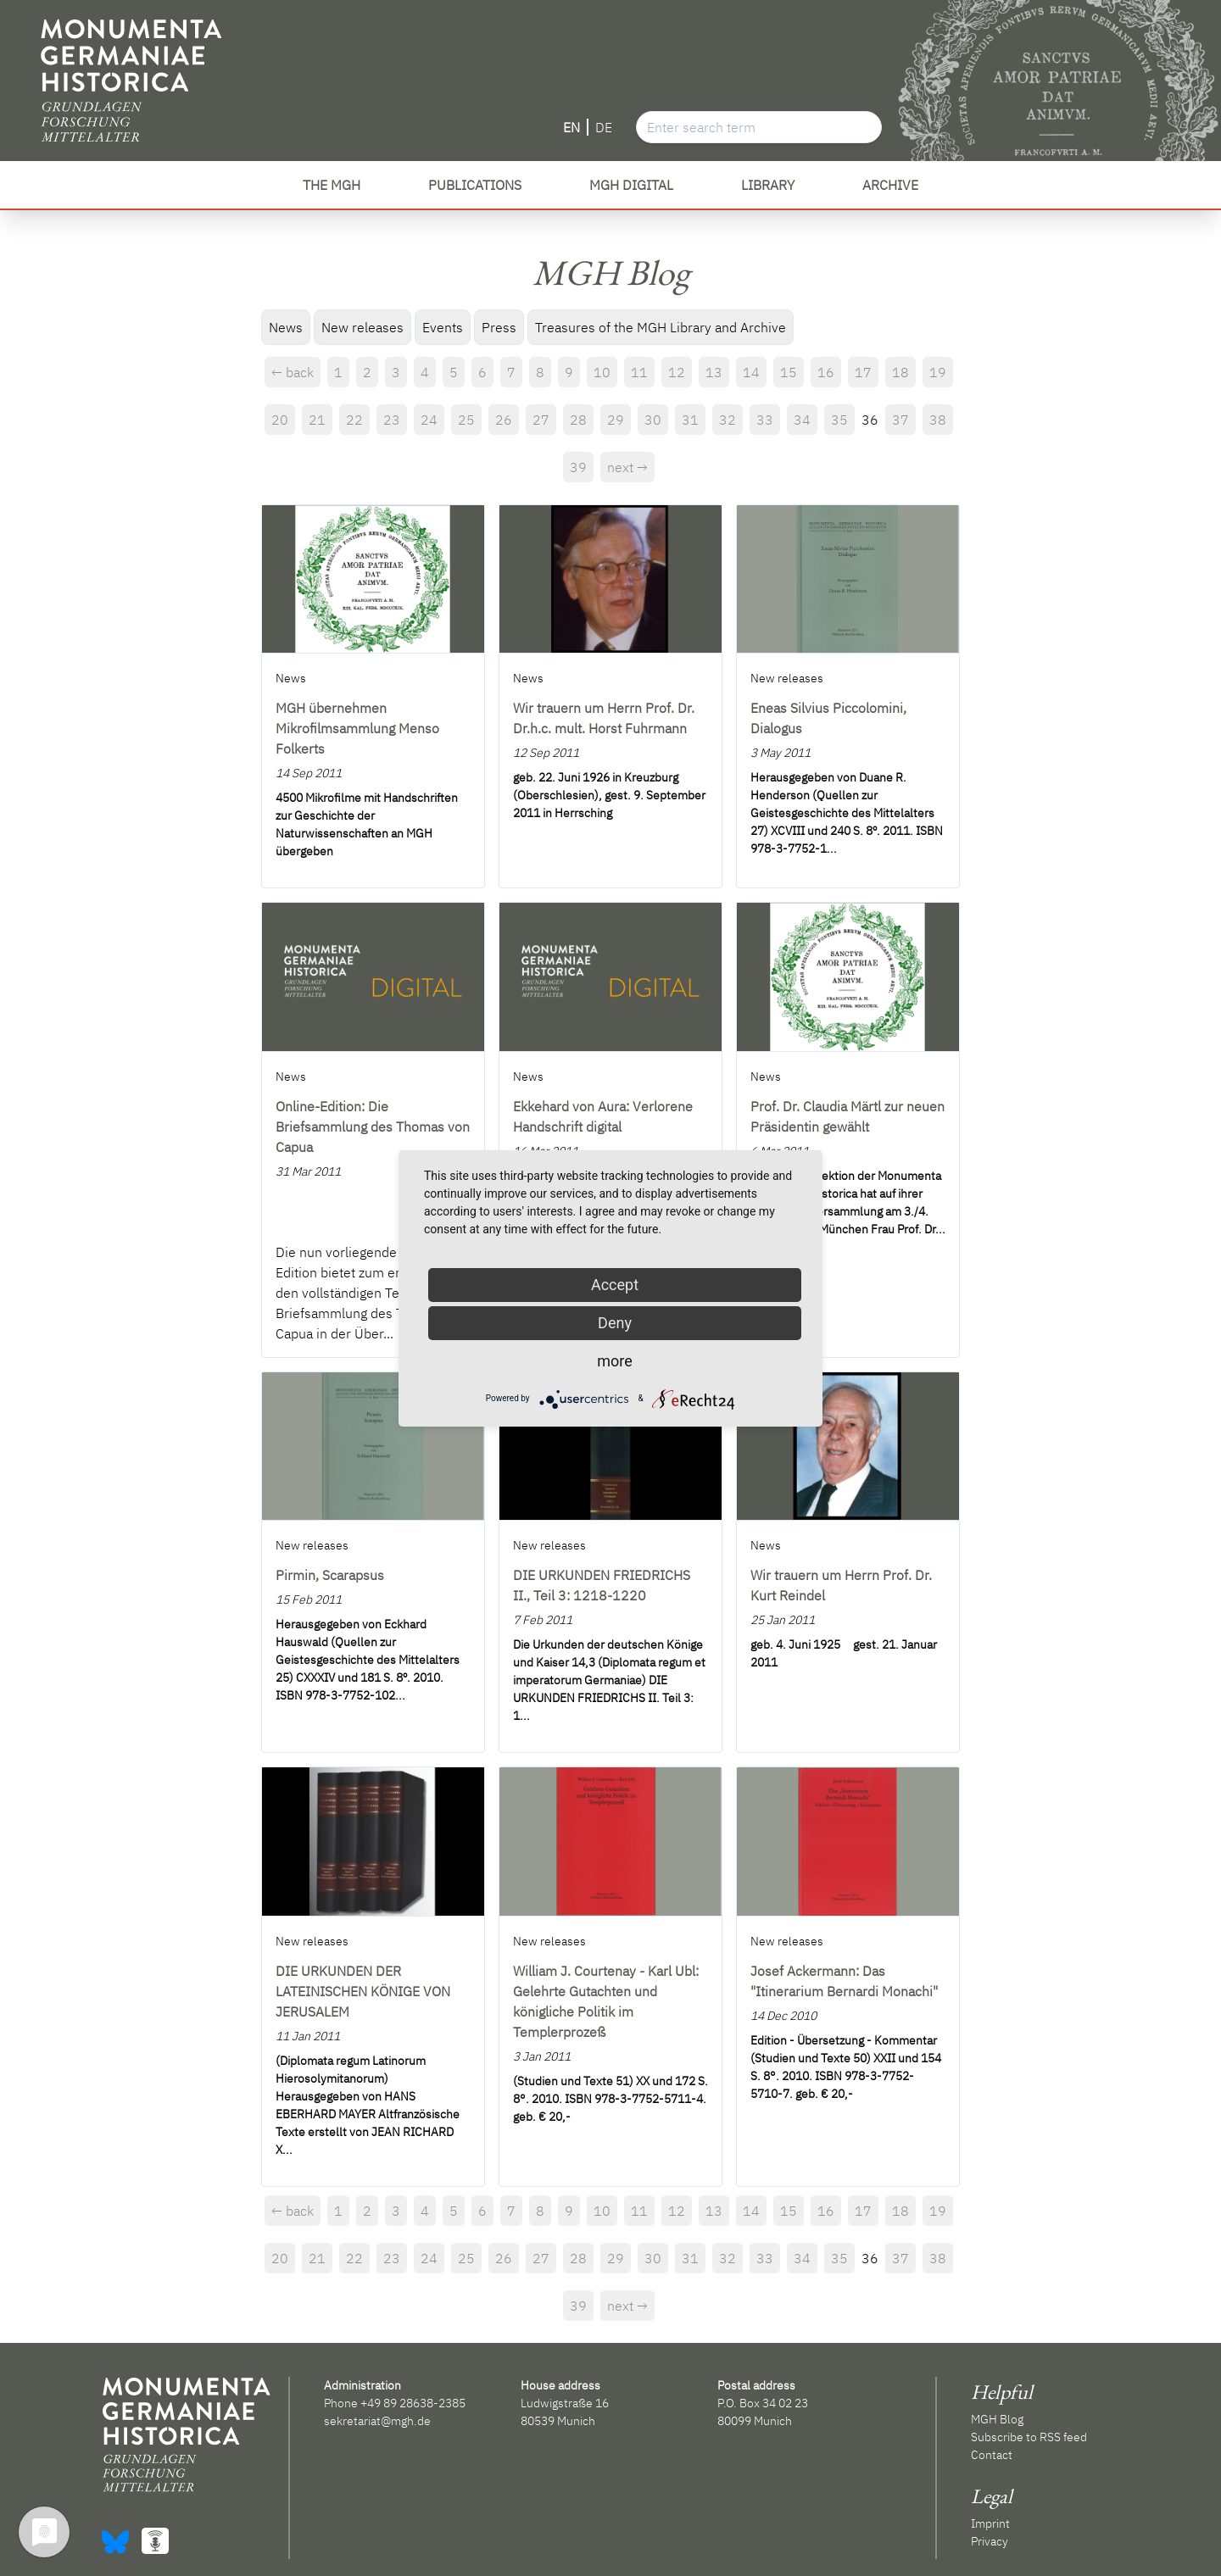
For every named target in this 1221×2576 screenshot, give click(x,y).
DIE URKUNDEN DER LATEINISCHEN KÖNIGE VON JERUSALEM (363, 1991)
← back (292, 372)
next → (627, 467)
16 (825, 372)
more (615, 1361)
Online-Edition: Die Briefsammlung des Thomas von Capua (373, 1126)
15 (788, 372)
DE (603, 127)
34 (802, 419)
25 (466, 419)
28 (578, 419)
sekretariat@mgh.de (377, 2421)
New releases (362, 327)
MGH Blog (997, 2419)
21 (317, 419)
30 (652, 419)
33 (764, 419)
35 (839, 419)
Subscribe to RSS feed (1029, 2437)
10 (602, 372)
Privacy (989, 2541)
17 (863, 372)
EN (571, 127)
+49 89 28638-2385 (413, 2403)
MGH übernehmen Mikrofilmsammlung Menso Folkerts (357, 728)
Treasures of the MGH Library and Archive (660, 327)
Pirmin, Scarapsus (330, 1574)
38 (937, 419)
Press (499, 327)
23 (391, 419)
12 (676, 372)
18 (900, 372)
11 (639, 372)
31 (690, 419)
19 (937, 372)
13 (713, 372)
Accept (614, 1285)
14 (751, 372)
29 (615, 419)
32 (727, 419)
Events (442, 327)
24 (429, 419)
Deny (615, 1323)
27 (540, 419)
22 (354, 419)
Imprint (990, 2523)
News (286, 327)
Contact (991, 2454)
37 (900, 419)
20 (279, 419)
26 (503, 419)
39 (578, 467)
